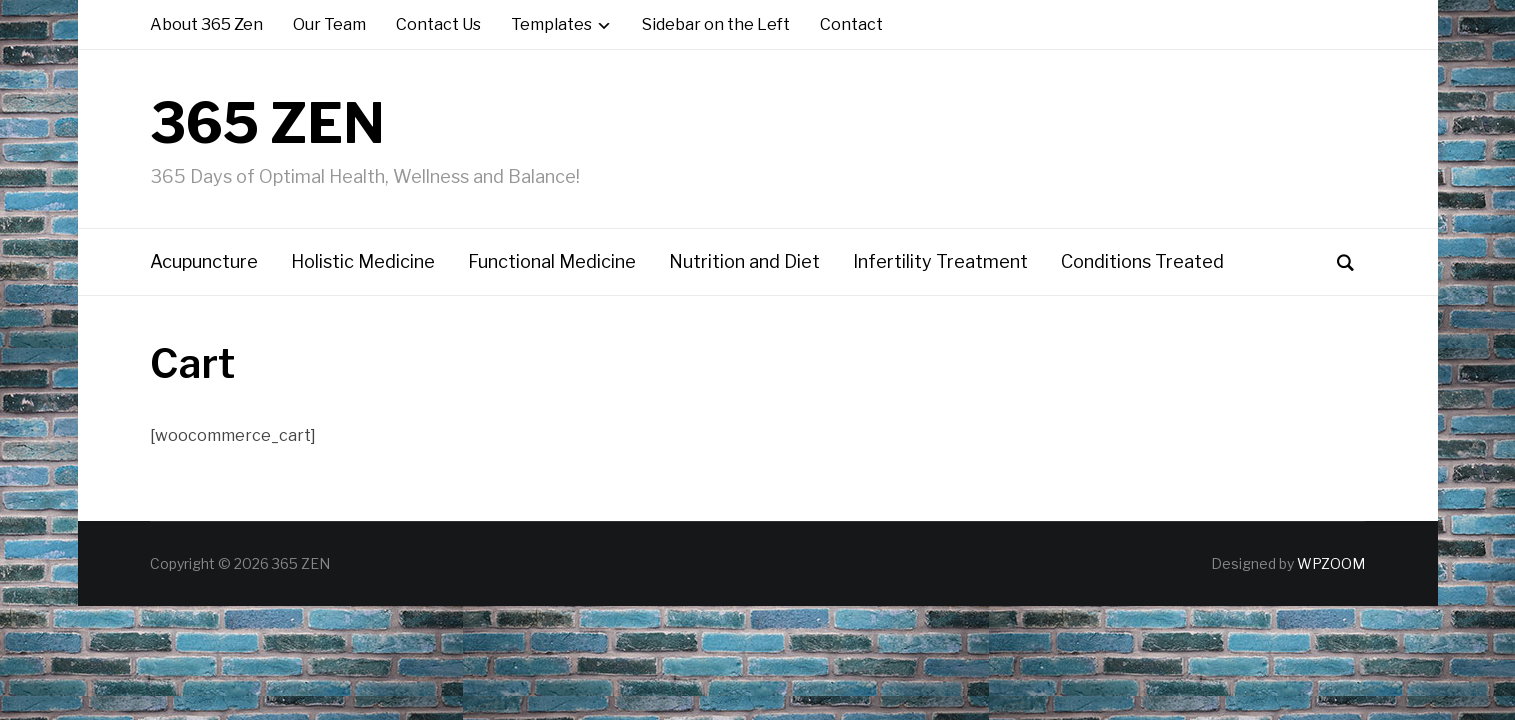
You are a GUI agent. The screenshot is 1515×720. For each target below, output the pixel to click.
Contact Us (438, 24)
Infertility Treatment (940, 261)
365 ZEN (267, 123)
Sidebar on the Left (716, 24)
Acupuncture (204, 261)
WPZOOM (1331, 563)
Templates (551, 24)
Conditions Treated (1142, 261)
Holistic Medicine (363, 261)
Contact (851, 24)
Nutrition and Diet (744, 261)
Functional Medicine (552, 261)
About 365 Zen (206, 24)
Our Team (329, 24)
